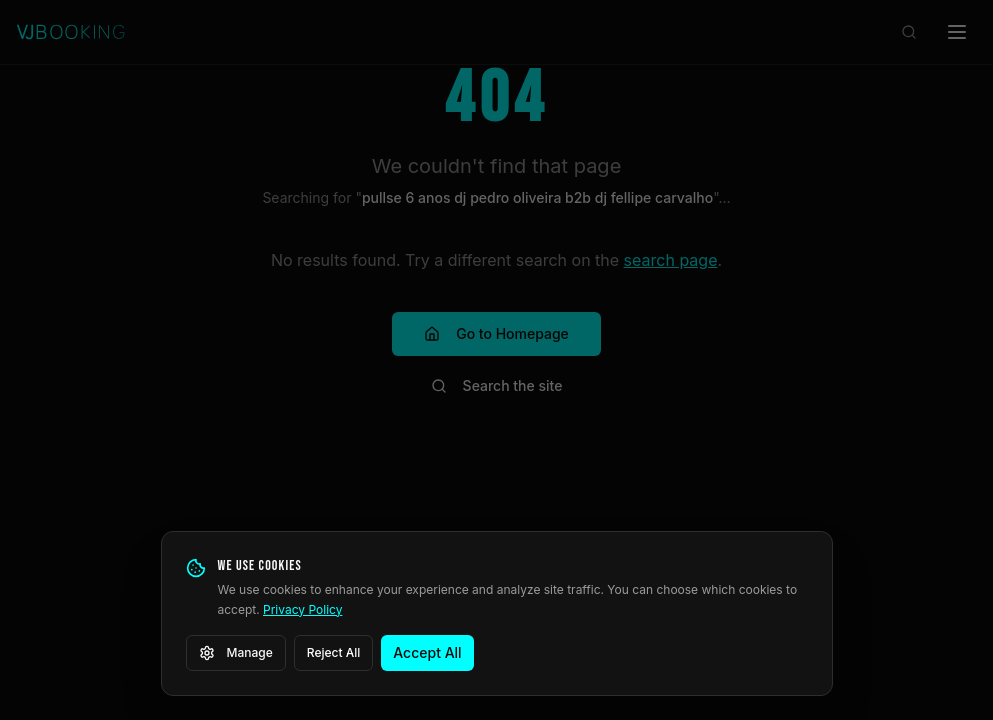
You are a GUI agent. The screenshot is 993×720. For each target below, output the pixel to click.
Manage (236, 653)
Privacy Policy (302, 609)
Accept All (427, 652)
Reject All (334, 652)
